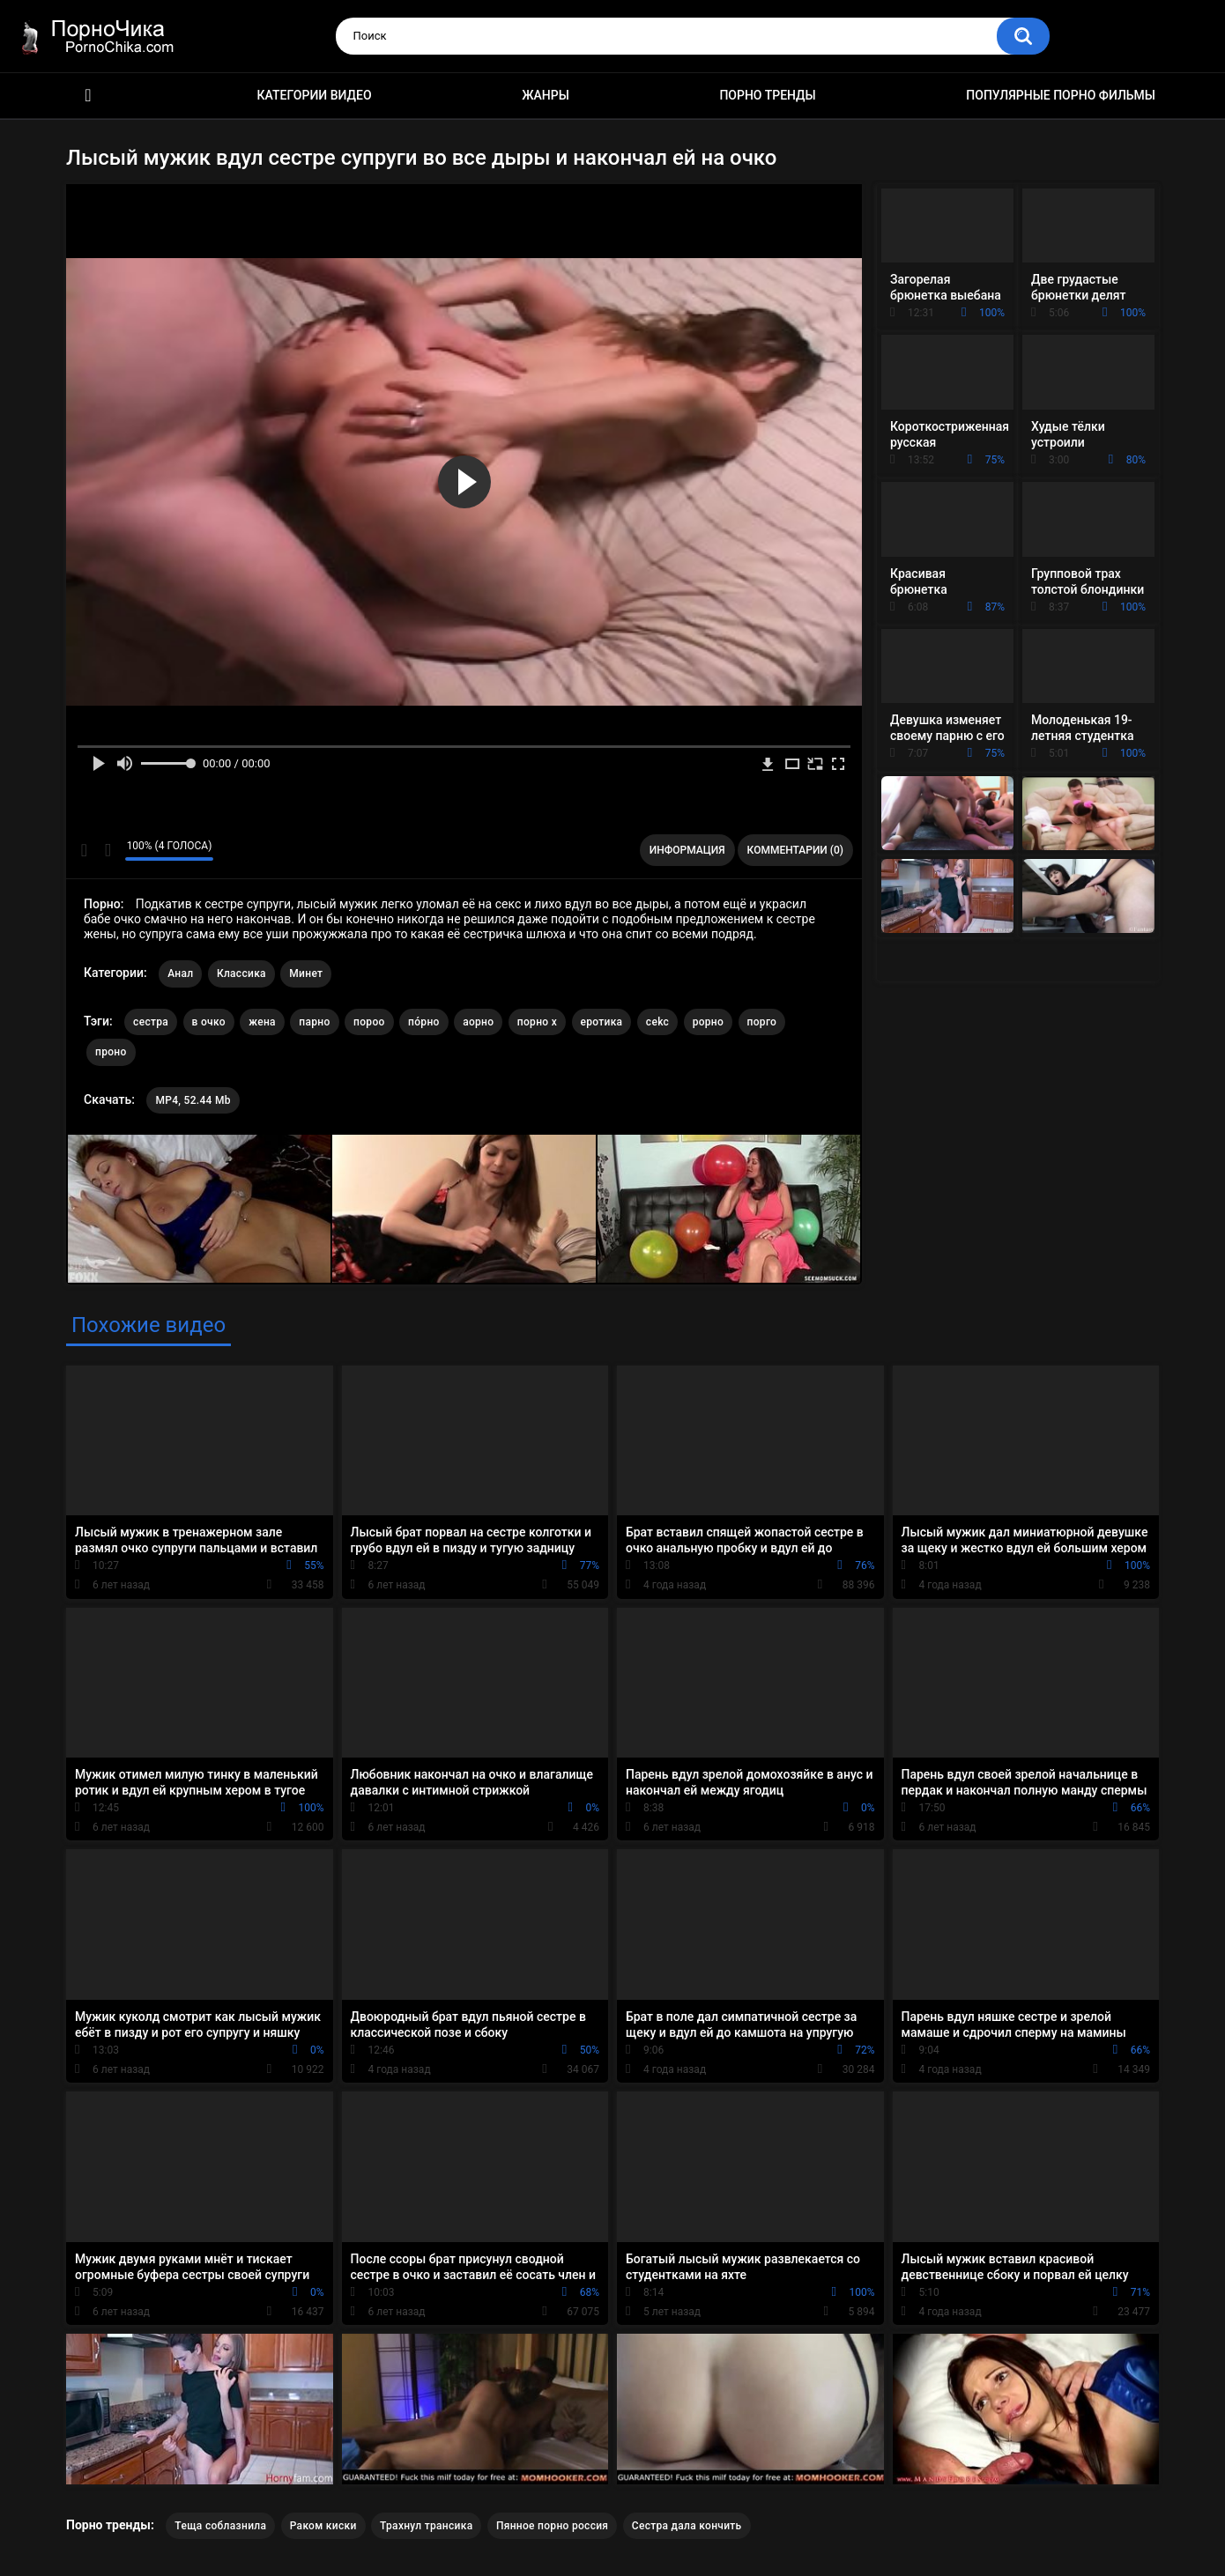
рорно (708, 1022)
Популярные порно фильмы (1060, 95)
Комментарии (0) (795, 850)
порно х (537, 1022)
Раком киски (323, 2526)
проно (111, 1052)
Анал (180, 973)
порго (762, 1022)
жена (262, 1022)
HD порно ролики (88, 95)
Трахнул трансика (426, 2526)
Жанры (545, 95)
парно (314, 1022)
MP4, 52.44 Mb (192, 1100)
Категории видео (314, 95)
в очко (209, 1022)
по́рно (424, 1022)
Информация (687, 850)
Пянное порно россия (552, 2526)
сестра (150, 1022)
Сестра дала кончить (687, 2526)
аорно (478, 1022)
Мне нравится (84, 850)
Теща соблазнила (220, 2526)
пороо (369, 1022)
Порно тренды (767, 95)
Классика (241, 973)
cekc (657, 1022)
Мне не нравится (107, 850)
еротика (602, 1022)
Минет (306, 973)
